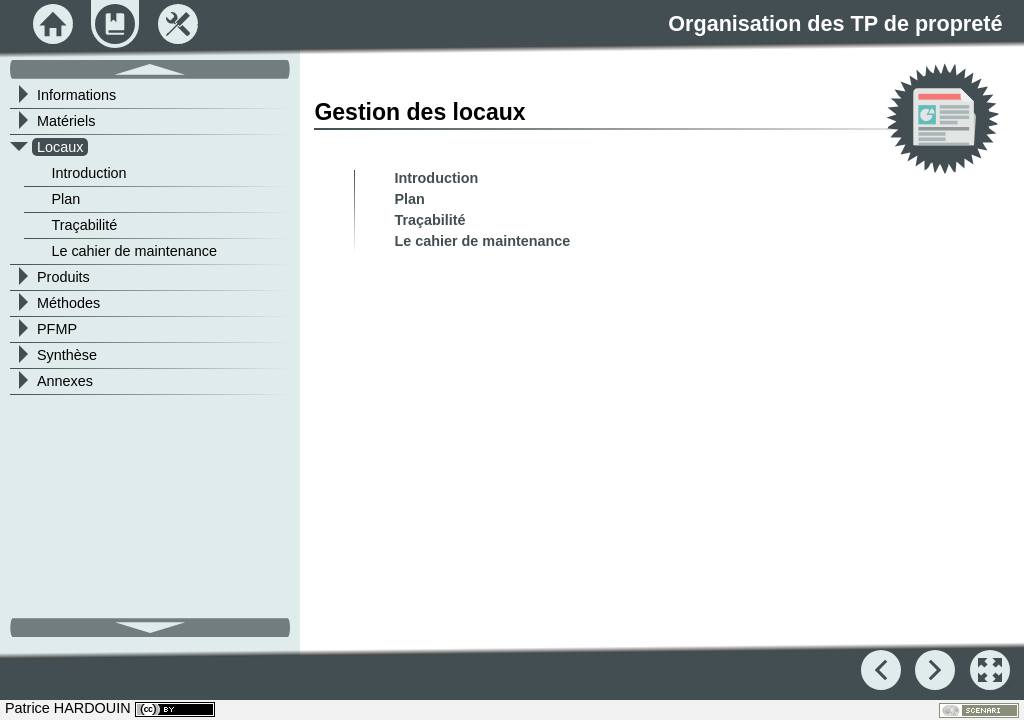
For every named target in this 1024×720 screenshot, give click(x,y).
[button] (990, 670)
